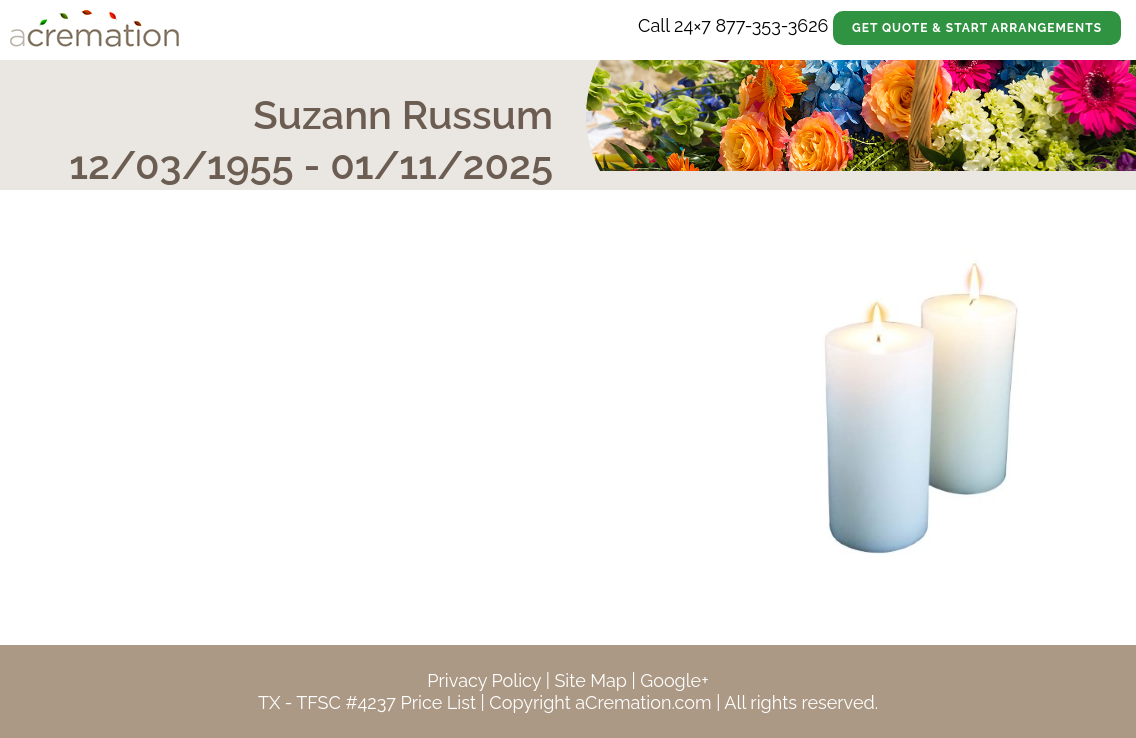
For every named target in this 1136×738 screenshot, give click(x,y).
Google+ (674, 680)
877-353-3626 (771, 25)
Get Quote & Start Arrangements (977, 28)
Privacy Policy (484, 680)
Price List (438, 702)
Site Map (590, 680)
